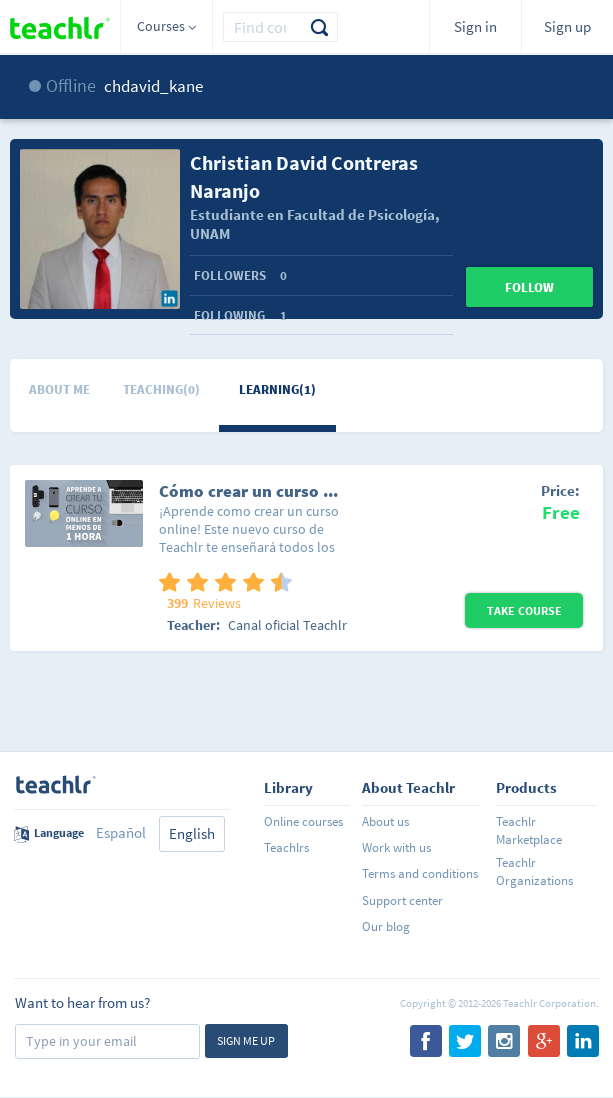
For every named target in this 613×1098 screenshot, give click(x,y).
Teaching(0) (161, 389)
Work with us (396, 847)
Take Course (524, 610)
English (192, 833)
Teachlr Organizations (534, 871)
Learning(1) (277, 389)
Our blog (386, 926)
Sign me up (246, 1040)
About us (385, 821)
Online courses (303, 821)
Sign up (567, 26)
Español (121, 832)
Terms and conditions (420, 873)
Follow (529, 287)
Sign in (475, 26)
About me (59, 389)
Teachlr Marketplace (529, 830)
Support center (402, 900)
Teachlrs (286, 847)
